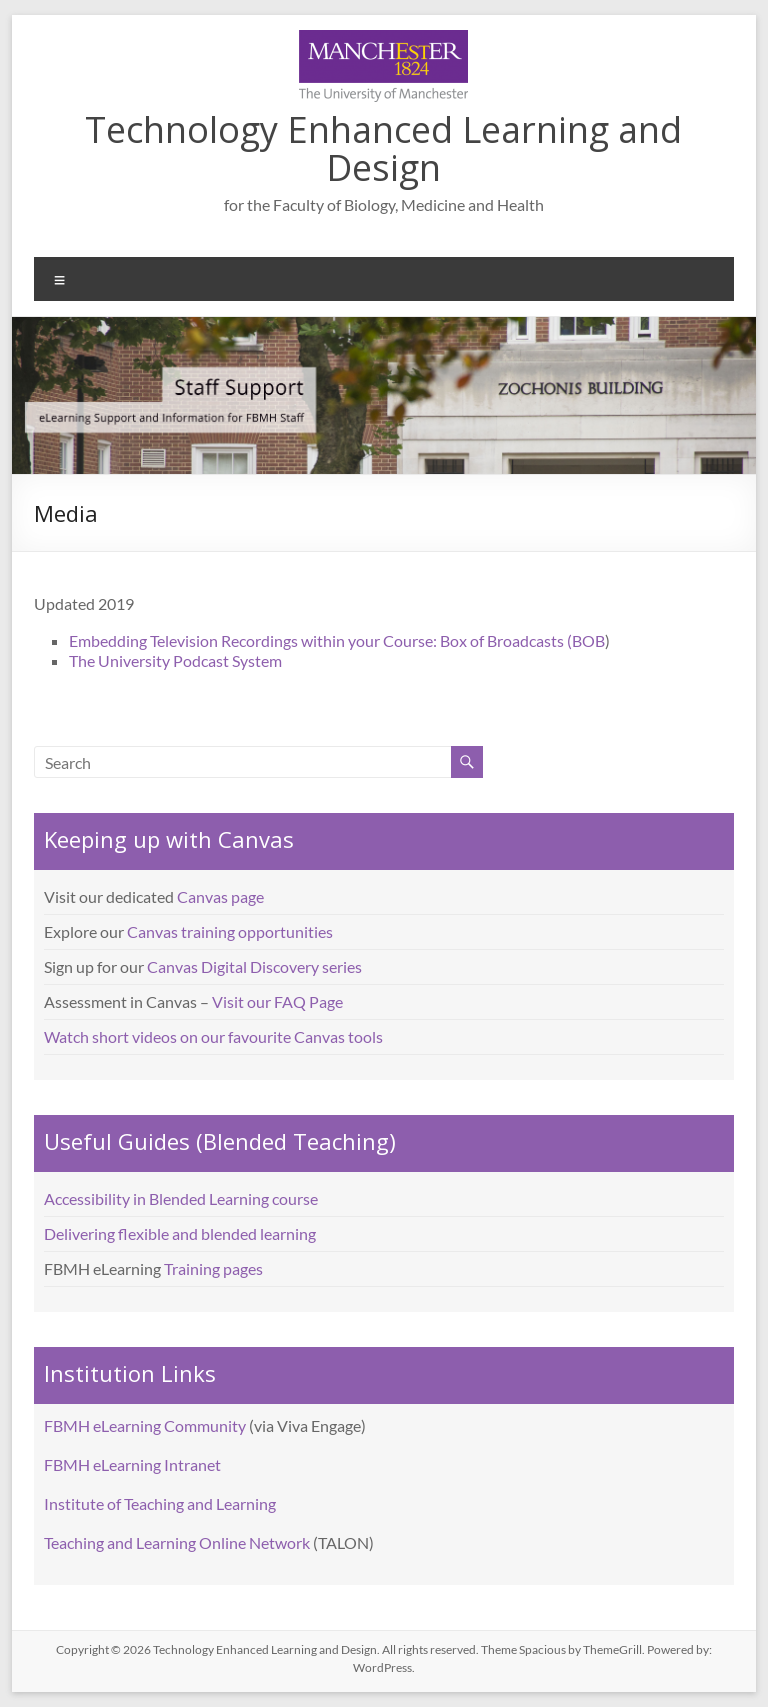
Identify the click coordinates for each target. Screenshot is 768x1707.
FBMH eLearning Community (145, 1425)
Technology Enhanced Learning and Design (383, 148)
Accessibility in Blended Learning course (181, 1198)
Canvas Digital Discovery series (254, 966)
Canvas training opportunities (230, 931)
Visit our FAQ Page (277, 1001)
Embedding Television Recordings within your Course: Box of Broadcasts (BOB (337, 640)
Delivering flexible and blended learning (180, 1233)
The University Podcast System (175, 660)
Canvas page (220, 896)
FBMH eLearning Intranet (132, 1464)
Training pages (213, 1268)
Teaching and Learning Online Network (177, 1542)
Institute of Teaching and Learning (160, 1503)
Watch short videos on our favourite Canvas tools (213, 1036)
